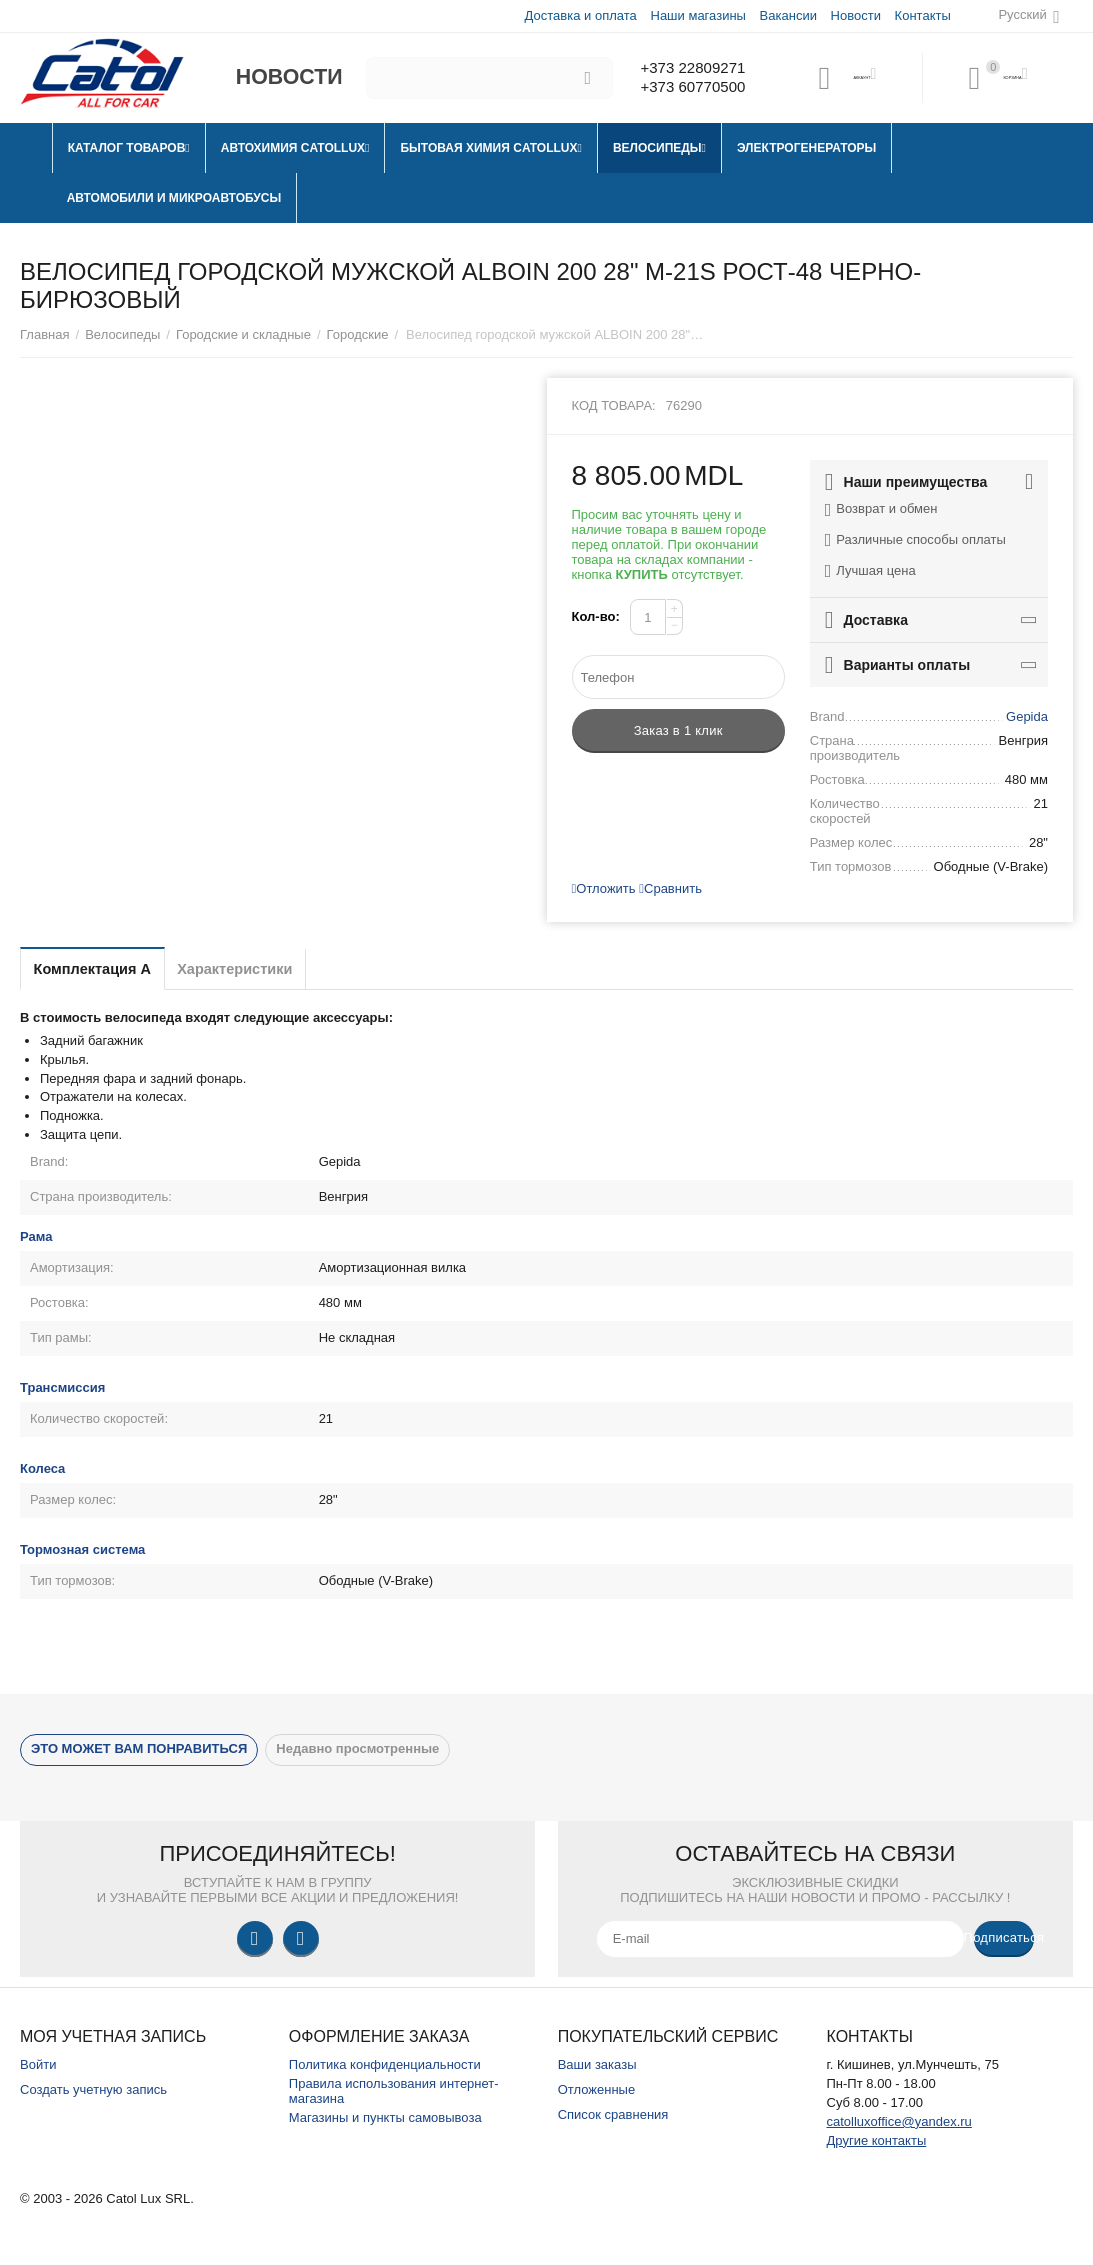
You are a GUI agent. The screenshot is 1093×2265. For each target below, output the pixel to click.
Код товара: (614, 405)
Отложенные (597, 2089)
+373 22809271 (688, 68)
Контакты (922, 15)
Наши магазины (696, 15)
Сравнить (670, 888)
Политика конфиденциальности (385, 2064)
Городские (358, 334)
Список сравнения (613, 2114)
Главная (45, 334)
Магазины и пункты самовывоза (385, 2117)
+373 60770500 (688, 88)
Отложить (604, 888)
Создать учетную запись (93, 2089)
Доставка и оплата (580, 15)
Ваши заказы (597, 2064)
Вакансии (787, 15)
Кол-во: (596, 616)
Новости (855, 15)
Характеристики (275, 968)
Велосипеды (122, 334)
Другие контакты (876, 2140)
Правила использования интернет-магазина (394, 2091)
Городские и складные (243, 334)
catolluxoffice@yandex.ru (898, 2121)
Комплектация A (106, 968)
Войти (38, 2064)
